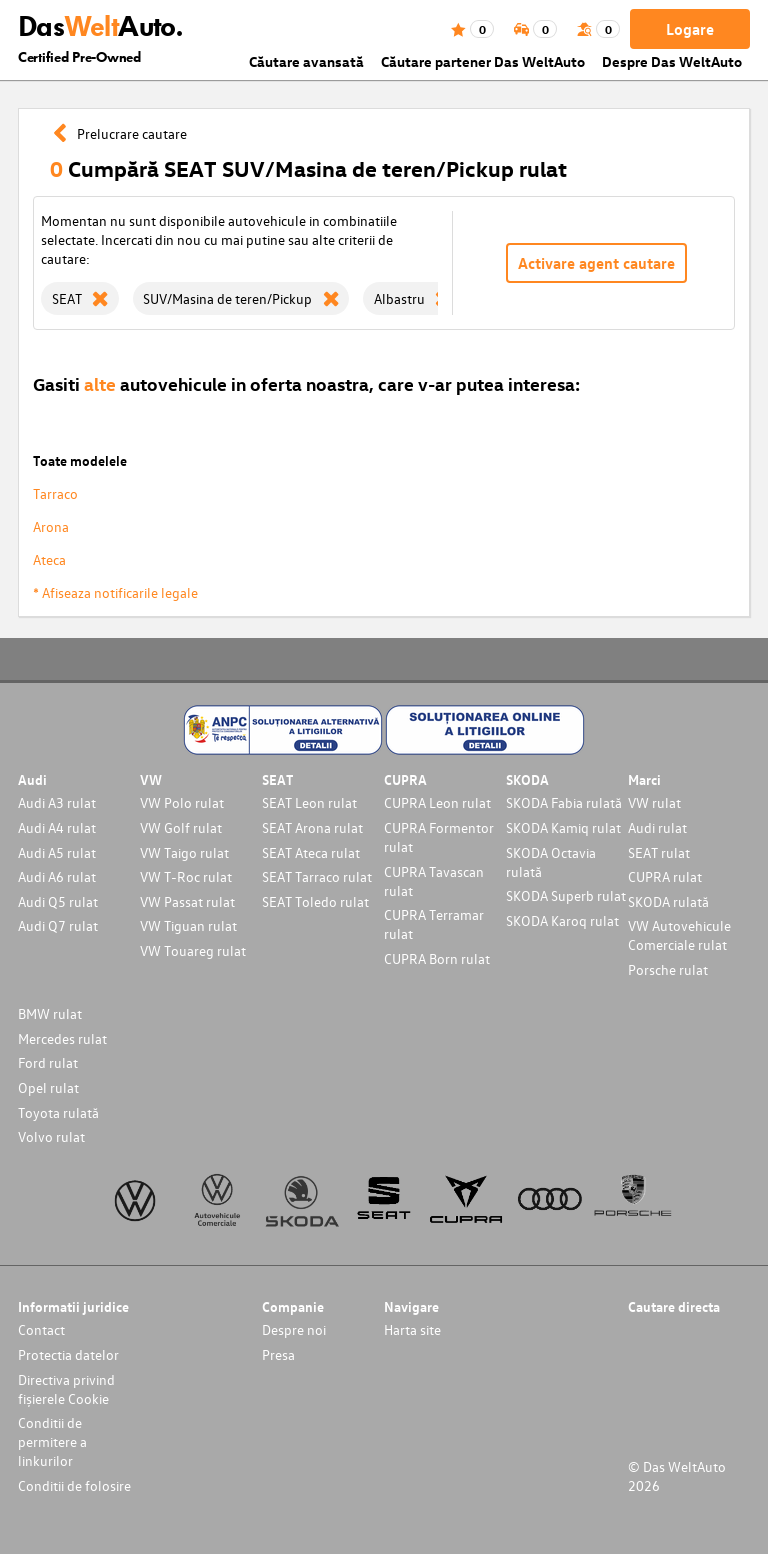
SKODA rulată (668, 901)
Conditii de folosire (74, 1485)
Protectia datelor (68, 1354)
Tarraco (55, 493)
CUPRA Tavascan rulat (434, 881)
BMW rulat (50, 1013)
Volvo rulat (51, 1136)
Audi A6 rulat (57, 876)
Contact (41, 1329)
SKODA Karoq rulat (562, 920)
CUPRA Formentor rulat (439, 837)
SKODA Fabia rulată (564, 802)
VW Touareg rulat (193, 950)
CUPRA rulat (665, 876)
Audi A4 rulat (57, 827)
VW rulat (654, 802)
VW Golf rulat (181, 827)
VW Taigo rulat (184, 852)
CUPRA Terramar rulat (434, 924)
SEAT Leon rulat (309, 802)
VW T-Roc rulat (186, 876)
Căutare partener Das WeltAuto (483, 61)
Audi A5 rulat (57, 852)
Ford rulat (48, 1062)
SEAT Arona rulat (312, 827)
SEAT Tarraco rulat (317, 876)
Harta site (412, 1329)
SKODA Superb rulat (566, 895)
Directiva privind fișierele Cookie (66, 1389)
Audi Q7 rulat (58, 925)
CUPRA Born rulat (437, 958)
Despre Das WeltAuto (672, 61)
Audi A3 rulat (57, 802)
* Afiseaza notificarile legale (115, 592)
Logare (690, 29)
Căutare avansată (306, 61)
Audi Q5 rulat (58, 901)
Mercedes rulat (62, 1038)
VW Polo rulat (182, 802)
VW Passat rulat (187, 901)
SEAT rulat (659, 852)
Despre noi (294, 1329)
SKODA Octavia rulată (551, 862)
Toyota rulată (58, 1112)
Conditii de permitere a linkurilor (52, 1441)
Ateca (49, 559)
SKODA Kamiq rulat (563, 827)
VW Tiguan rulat (188, 925)
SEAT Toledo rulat (315, 901)
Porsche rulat (668, 969)
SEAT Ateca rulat (311, 852)
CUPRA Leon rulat (437, 802)
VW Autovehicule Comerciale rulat (679, 935)
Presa (278, 1354)
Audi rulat (657, 827)
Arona (51, 526)
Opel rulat (48, 1087)
